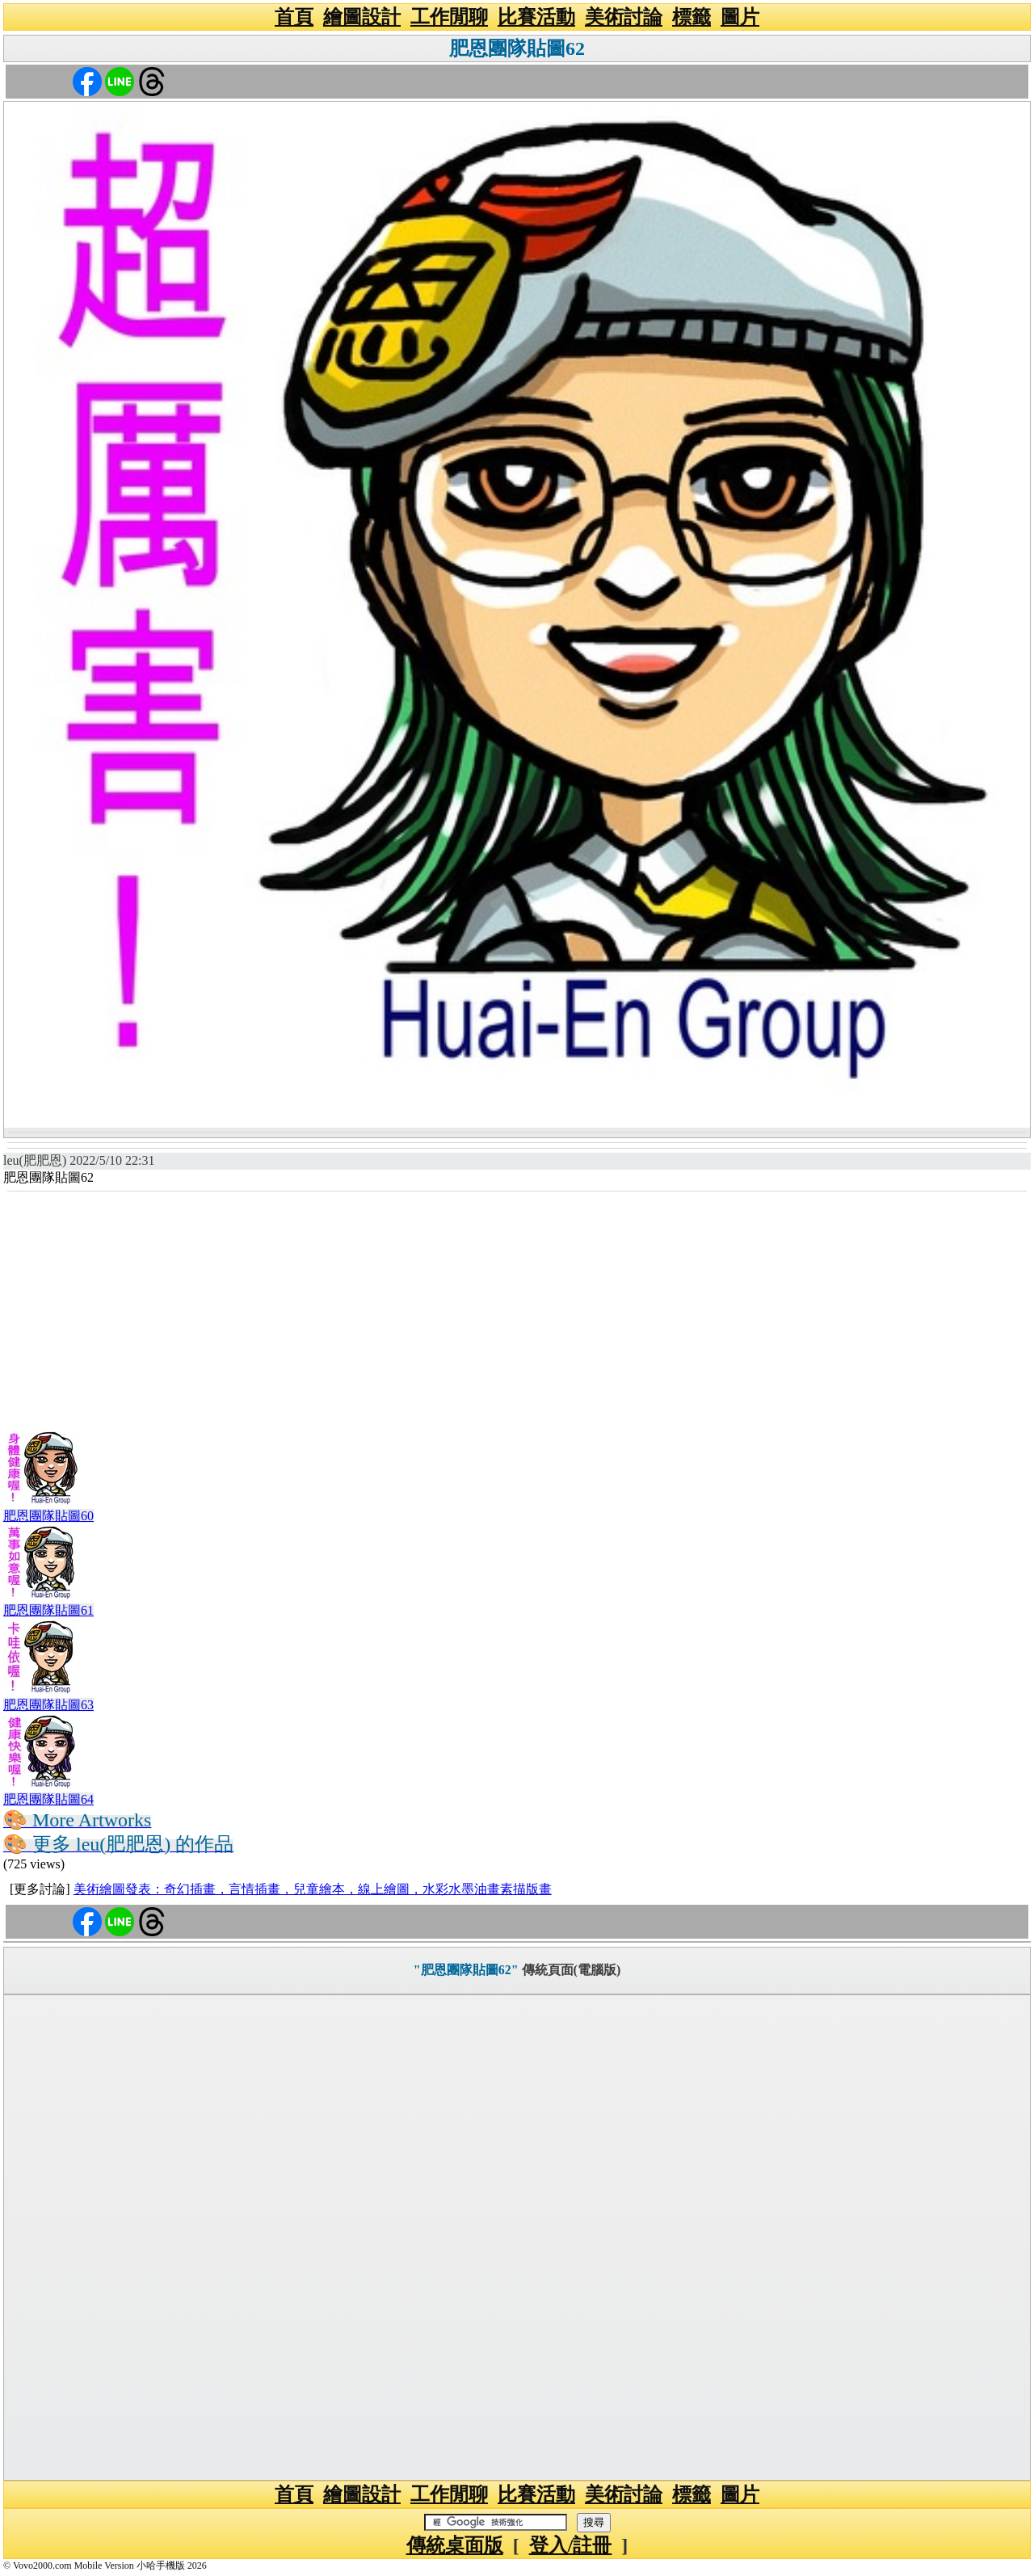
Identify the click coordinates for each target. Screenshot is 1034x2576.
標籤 (691, 16)
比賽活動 (536, 16)
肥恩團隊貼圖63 (48, 1705)
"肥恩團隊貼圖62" (466, 1970)
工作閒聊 (449, 16)
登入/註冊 (570, 2545)
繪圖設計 (362, 16)
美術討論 (623, 16)
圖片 (740, 16)
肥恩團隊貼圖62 (517, 48)
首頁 (294, 16)
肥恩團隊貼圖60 (48, 1516)
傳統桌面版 (454, 2545)
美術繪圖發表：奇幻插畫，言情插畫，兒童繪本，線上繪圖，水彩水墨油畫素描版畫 (313, 1889)
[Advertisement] (517, 1313)
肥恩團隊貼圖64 (48, 1799)
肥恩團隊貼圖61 (48, 1610)
